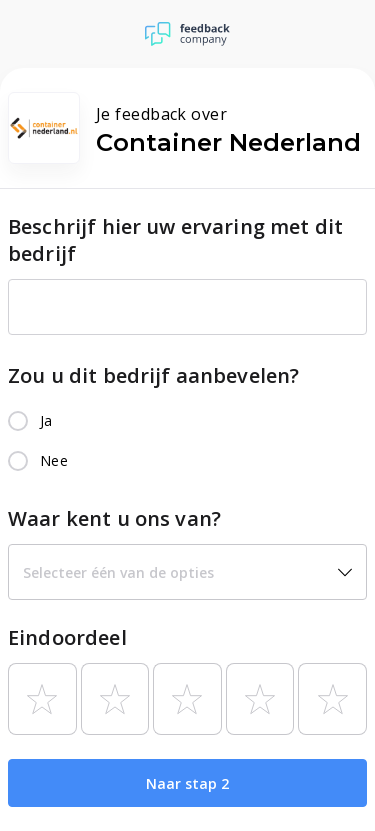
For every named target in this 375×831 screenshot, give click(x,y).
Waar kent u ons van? (114, 518)
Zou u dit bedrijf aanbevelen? (153, 375)
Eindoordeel (67, 637)
